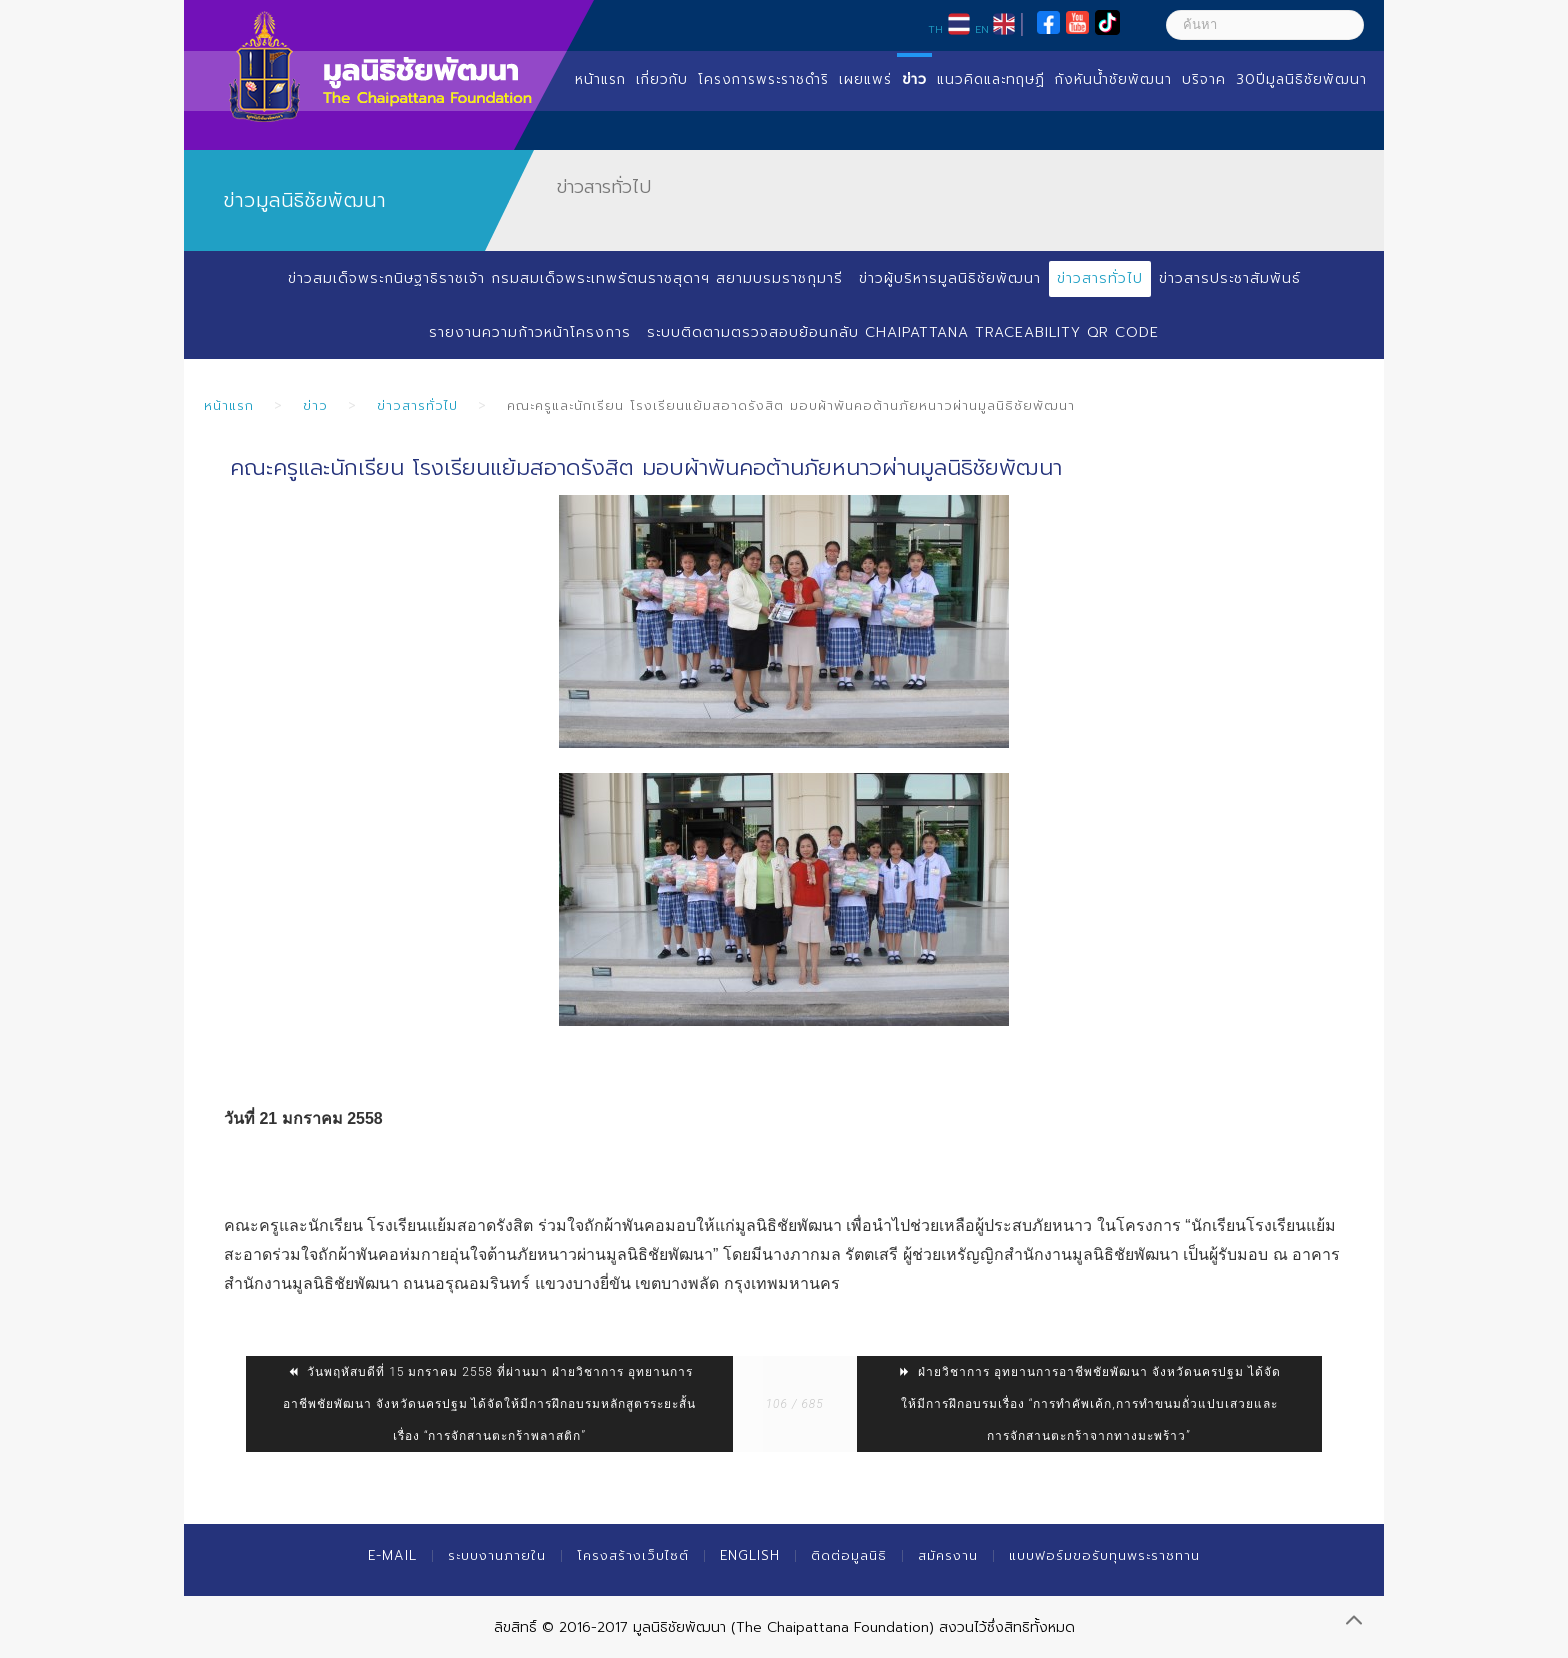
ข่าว (914, 79)
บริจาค (1204, 79)
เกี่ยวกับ (662, 79)
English (750, 1555)
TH (935, 29)
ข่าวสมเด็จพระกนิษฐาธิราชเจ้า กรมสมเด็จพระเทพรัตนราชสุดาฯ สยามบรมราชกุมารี (564, 278)
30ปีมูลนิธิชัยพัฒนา (1301, 79)
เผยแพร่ (865, 79)
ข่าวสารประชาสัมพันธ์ (1230, 278)
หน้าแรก (600, 79)
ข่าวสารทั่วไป (1100, 278)
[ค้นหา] (1265, 25)
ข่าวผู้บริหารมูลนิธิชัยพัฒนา (950, 278)
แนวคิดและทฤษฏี (991, 79)
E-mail (392, 1555)
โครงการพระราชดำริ (763, 79)
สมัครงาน (948, 1555)
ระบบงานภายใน (497, 1555)
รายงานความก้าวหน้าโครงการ (529, 332)
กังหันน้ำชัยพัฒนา (1113, 79)
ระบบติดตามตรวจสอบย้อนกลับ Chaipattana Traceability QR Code (903, 332)
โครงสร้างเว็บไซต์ (633, 1555)
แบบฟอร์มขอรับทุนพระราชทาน (1104, 1555)
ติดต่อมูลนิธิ (849, 1555)
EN (982, 29)
